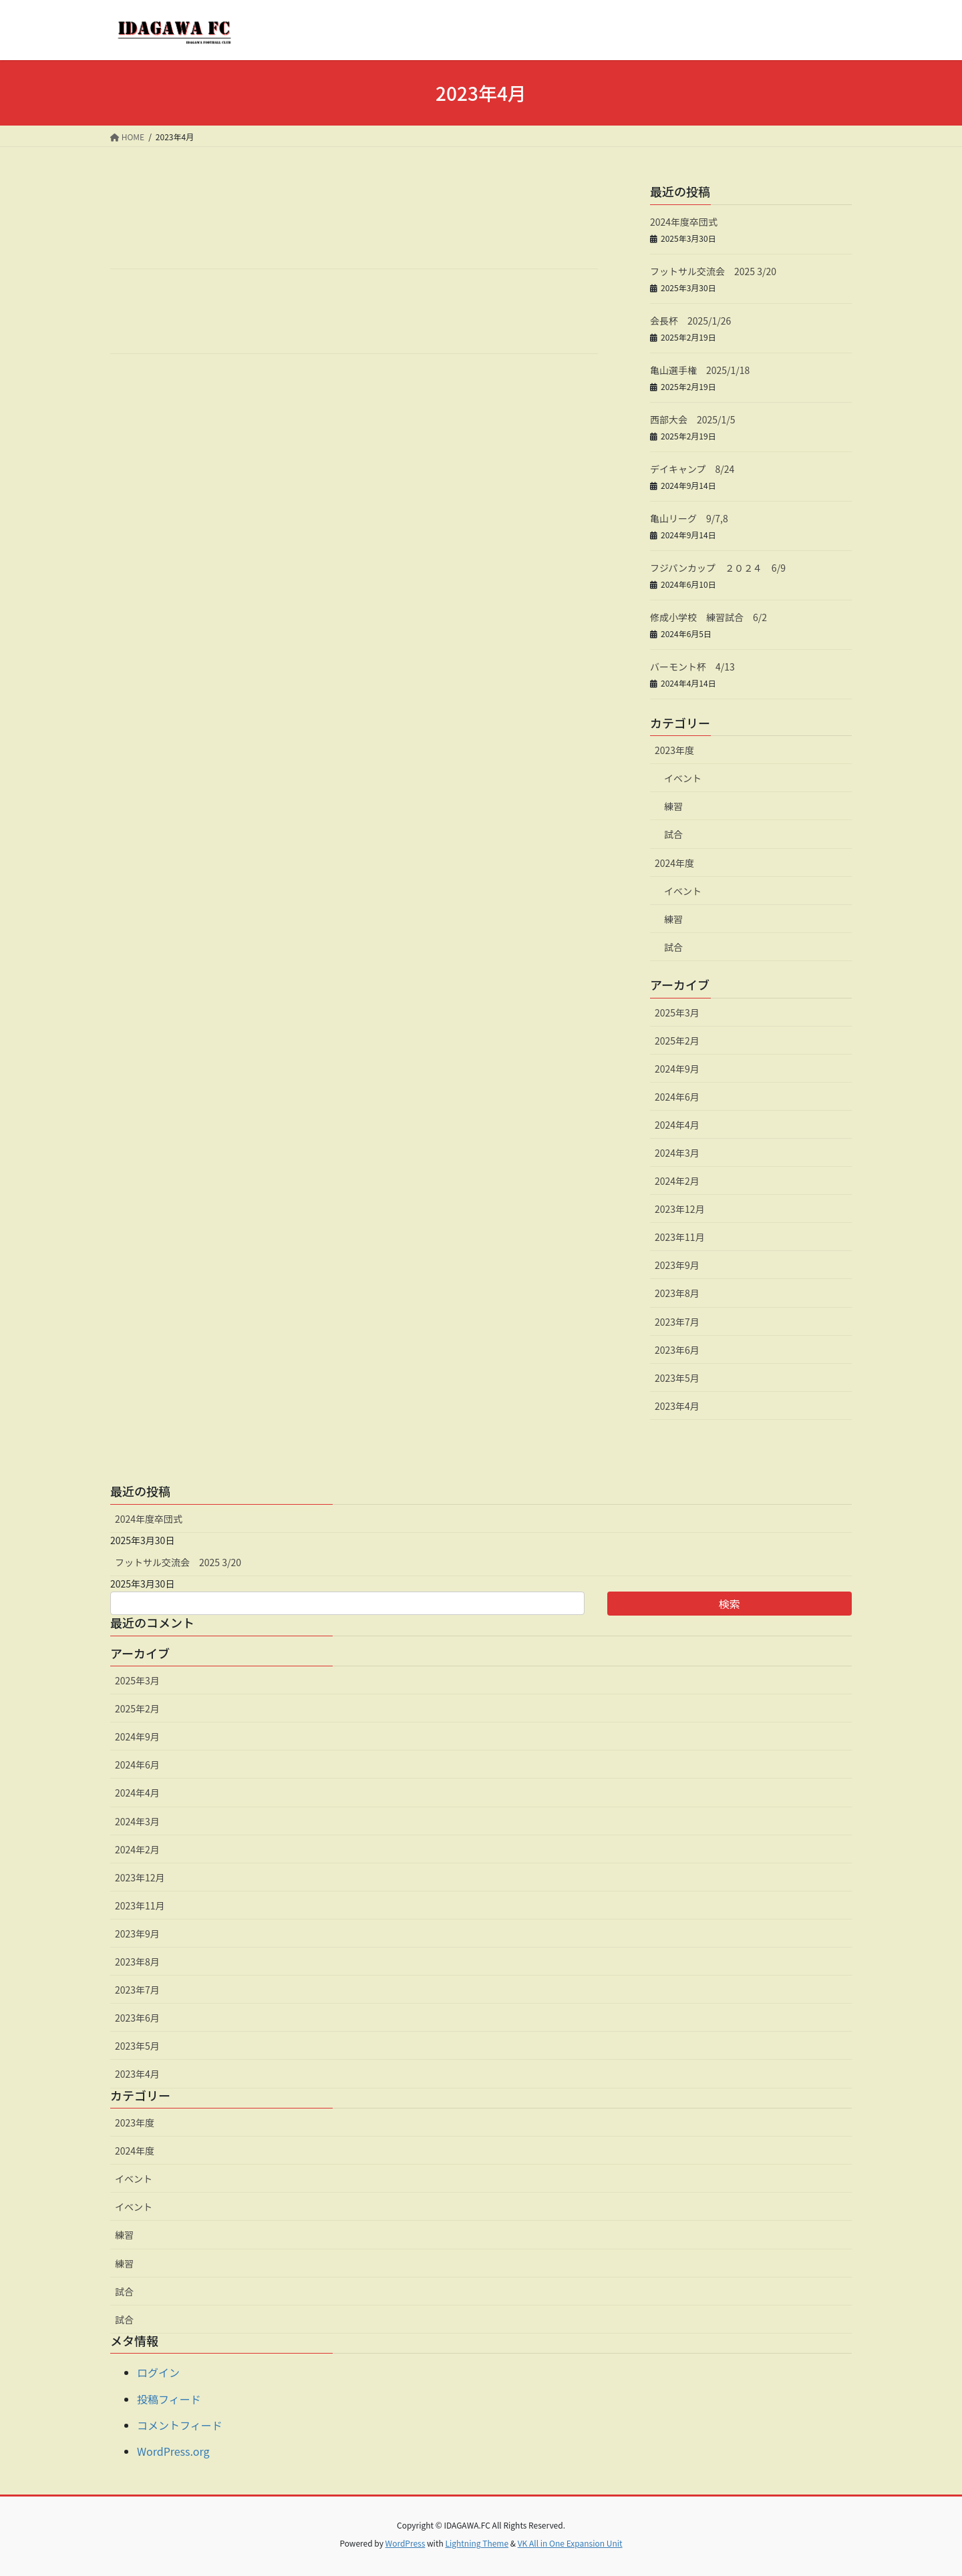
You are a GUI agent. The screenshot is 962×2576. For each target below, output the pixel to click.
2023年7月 (677, 1321)
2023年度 (674, 750)
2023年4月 (677, 1406)
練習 (673, 806)
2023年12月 (680, 1209)
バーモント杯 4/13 (692, 666)
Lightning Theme (476, 2543)
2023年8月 (677, 1293)
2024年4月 (677, 1124)
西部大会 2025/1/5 (693, 419)
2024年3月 (677, 1152)
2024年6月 (677, 1096)
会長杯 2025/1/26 (690, 320)
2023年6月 (677, 1349)
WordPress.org (173, 2451)
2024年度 (674, 863)
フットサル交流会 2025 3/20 (713, 271)
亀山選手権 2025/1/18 (700, 370)
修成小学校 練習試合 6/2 (708, 617)
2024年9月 (677, 1068)
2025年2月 (677, 1040)
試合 (673, 834)
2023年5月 (677, 1378)
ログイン (158, 2372)
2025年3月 (677, 1012)
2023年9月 (677, 1265)
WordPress (405, 2543)
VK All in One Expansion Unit (570, 2543)
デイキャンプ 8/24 (692, 469)
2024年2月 (677, 1180)
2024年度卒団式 (683, 221)
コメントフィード (179, 2425)
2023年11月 (680, 1237)
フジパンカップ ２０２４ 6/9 (718, 567)
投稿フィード (169, 2399)
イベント (682, 778)
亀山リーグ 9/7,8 (689, 518)
